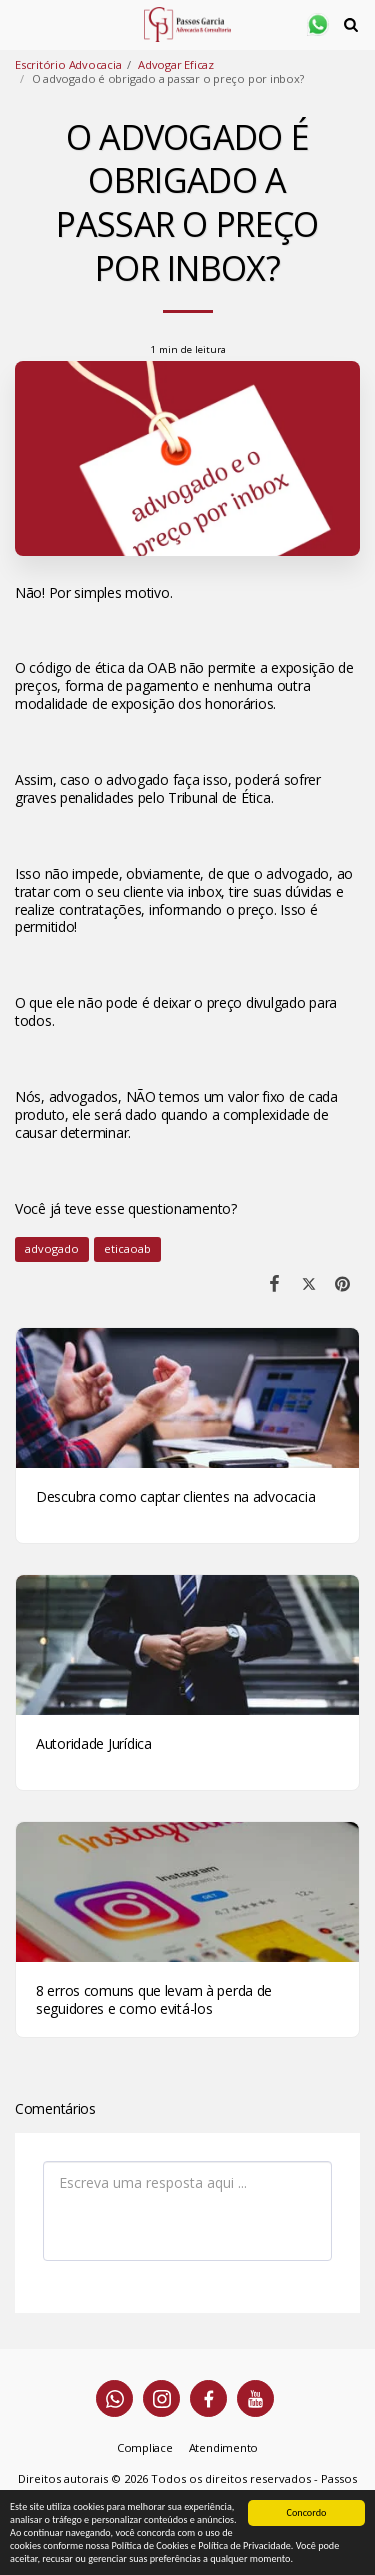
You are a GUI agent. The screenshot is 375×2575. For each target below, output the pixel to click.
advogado (52, 1248)
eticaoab (127, 1248)
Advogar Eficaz (176, 64)
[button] (22, 23)
